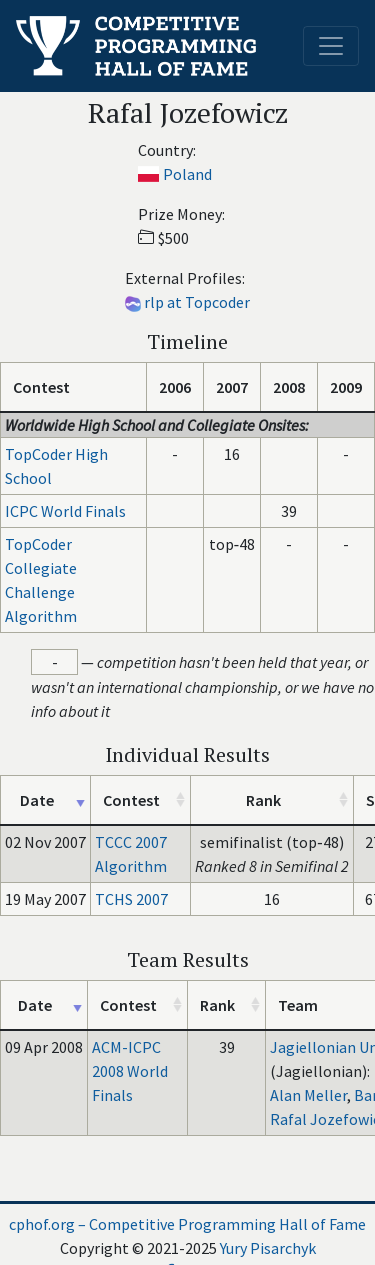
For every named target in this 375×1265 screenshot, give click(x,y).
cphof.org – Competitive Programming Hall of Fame (187, 1224)
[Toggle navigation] (331, 46)
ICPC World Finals (65, 511)
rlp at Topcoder (197, 302)
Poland (187, 174)
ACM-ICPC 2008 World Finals (130, 1071)
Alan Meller (308, 1095)
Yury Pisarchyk (268, 1248)
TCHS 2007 (131, 899)
